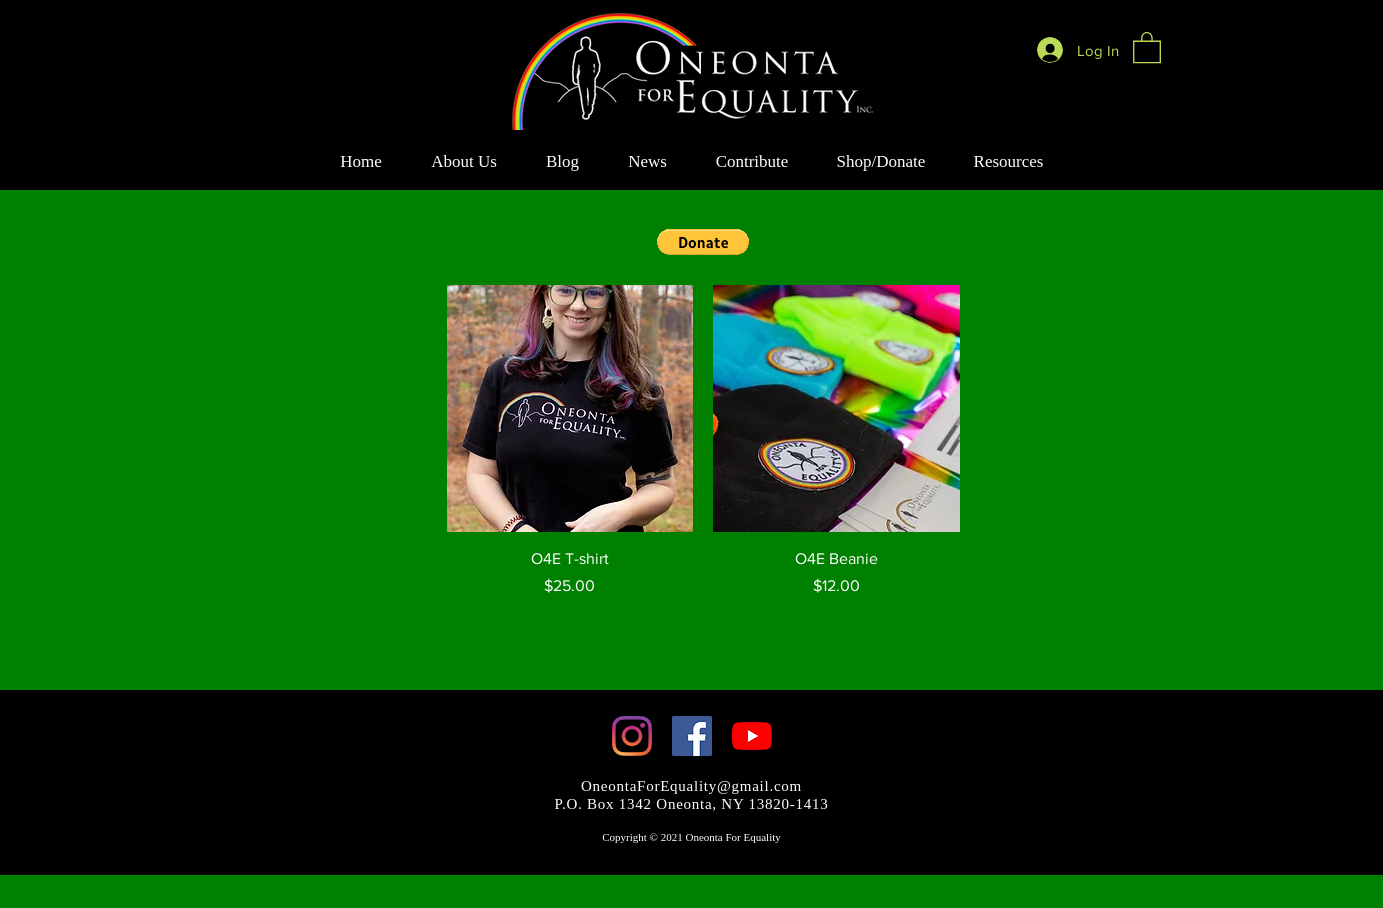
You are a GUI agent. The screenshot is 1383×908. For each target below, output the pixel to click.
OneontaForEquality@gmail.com (691, 786)
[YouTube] (752, 736)
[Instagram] (632, 736)
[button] (1147, 46)
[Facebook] (692, 736)
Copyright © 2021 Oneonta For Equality (691, 837)
